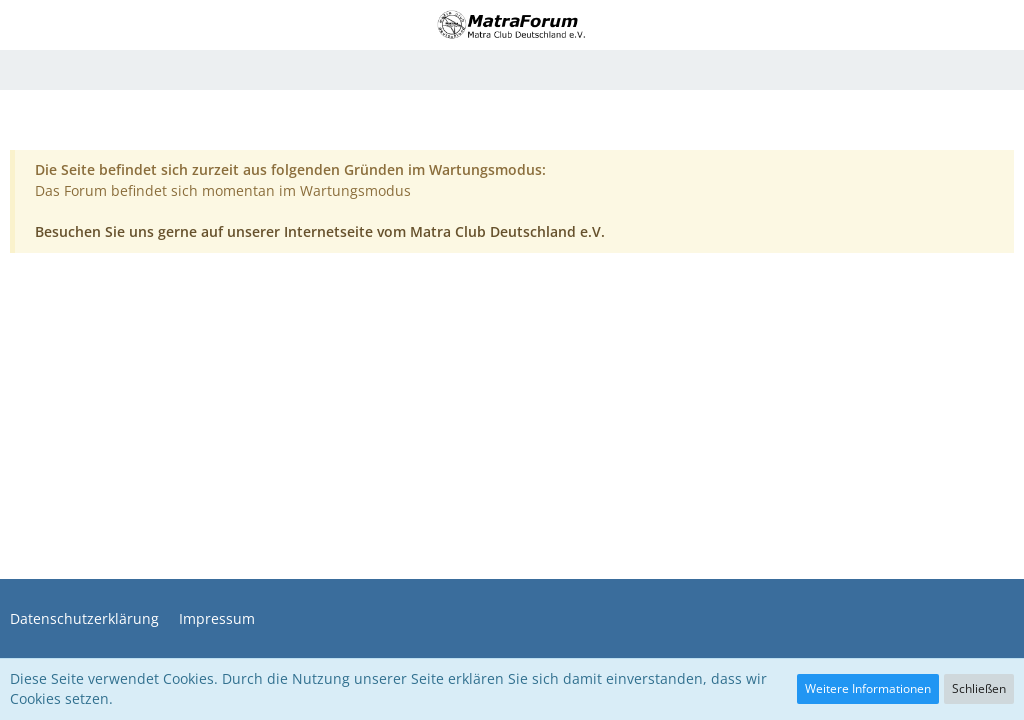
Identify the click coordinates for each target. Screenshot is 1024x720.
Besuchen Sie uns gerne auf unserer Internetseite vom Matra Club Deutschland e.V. (320, 231)
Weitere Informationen (868, 688)
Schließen (979, 688)
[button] (27, 25)
